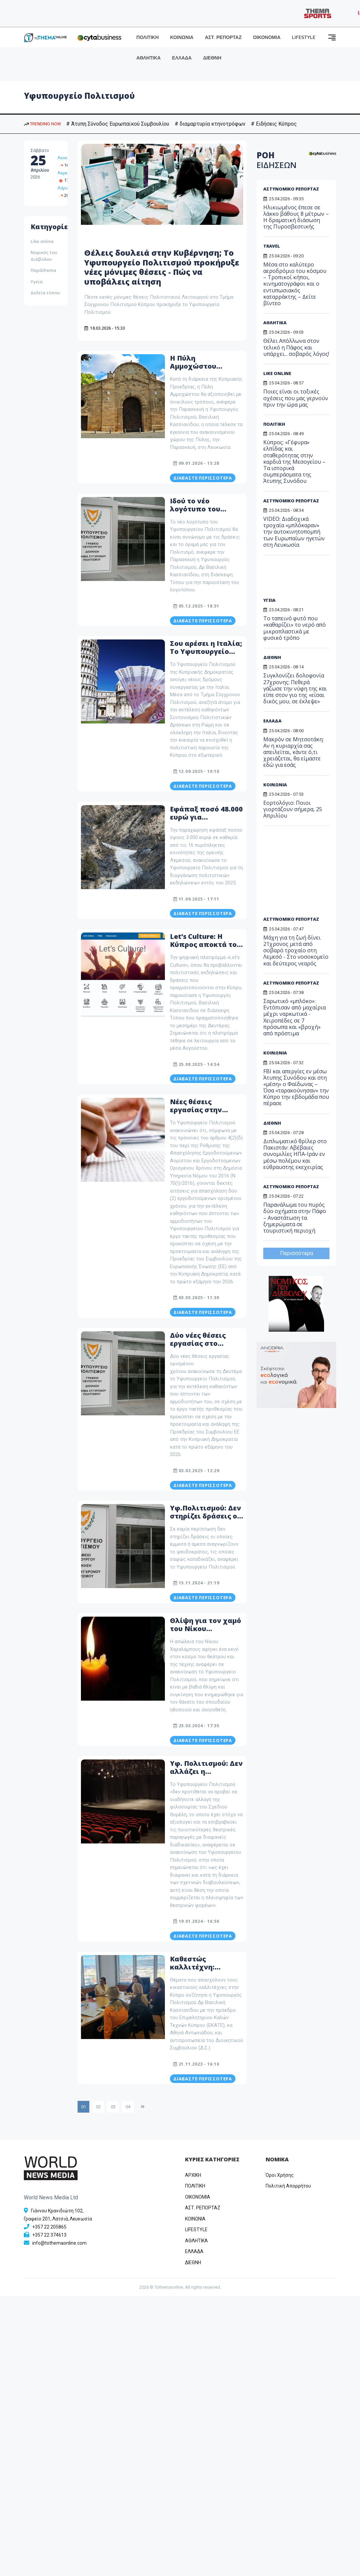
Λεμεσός (66, 172)
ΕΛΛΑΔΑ (181, 58)
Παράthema (43, 270)
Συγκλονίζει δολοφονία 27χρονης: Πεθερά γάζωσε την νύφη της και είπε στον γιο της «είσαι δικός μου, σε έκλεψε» (295, 688)
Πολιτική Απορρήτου (288, 2186)
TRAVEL (271, 246)
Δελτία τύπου (45, 293)
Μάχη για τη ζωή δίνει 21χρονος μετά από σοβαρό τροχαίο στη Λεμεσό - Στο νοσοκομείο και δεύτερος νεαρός (295, 950)
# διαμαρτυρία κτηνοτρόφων (210, 124)
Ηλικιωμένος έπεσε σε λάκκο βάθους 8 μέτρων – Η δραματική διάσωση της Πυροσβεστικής (296, 217)
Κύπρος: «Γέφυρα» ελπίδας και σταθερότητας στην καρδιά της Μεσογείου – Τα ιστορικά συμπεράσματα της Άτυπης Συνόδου (294, 462)
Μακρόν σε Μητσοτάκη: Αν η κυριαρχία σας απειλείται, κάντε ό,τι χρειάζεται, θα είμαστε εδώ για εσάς (293, 752)
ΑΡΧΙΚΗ (193, 2175)
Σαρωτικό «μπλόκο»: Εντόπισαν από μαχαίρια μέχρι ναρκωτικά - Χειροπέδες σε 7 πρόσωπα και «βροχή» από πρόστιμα (294, 1017)
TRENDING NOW (42, 123)
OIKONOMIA (197, 2197)
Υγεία (37, 282)
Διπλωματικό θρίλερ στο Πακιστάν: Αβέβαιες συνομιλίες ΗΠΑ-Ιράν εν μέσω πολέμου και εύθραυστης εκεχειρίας (295, 1154)
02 (98, 2106)
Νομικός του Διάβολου (44, 255)
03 (113, 2106)
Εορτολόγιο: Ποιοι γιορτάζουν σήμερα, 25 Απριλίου (292, 809)
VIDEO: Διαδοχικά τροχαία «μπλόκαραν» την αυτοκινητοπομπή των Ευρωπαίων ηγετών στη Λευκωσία (294, 531)
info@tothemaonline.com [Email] (59, 2243)
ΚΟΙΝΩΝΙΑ (182, 37)
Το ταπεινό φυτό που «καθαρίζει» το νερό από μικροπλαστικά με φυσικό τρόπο (294, 628)
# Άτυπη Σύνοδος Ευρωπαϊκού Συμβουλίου (117, 124)
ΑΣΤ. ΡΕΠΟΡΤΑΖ (223, 37)
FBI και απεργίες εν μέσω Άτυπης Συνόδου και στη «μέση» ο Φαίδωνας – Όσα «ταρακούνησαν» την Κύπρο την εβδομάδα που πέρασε (296, 1087)
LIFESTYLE (303, 37)
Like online (42, 241)
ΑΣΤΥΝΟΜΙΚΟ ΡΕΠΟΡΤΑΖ (291, 189)
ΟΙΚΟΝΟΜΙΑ (266, 37)
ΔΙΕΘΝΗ (212, 58)
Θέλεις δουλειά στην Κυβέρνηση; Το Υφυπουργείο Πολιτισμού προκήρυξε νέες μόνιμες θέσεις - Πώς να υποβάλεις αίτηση (161, 267)
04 (128, 2106)
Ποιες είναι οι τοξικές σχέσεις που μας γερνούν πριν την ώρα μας (295, 398)
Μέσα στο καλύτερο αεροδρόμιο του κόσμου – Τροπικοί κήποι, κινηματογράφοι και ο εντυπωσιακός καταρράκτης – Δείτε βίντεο (294, 284)
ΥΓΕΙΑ (269, 600)
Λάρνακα (66, 188)
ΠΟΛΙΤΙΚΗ (147, 37)
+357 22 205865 (49, 2227)
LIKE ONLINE (277, 373)
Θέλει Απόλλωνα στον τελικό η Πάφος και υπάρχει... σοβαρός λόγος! (296, 347)
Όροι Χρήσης (280, 2175)
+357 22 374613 (49, 2235)
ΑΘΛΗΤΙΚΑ (148, 58)
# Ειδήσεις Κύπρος (274, 124)
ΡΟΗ (277, 160)
